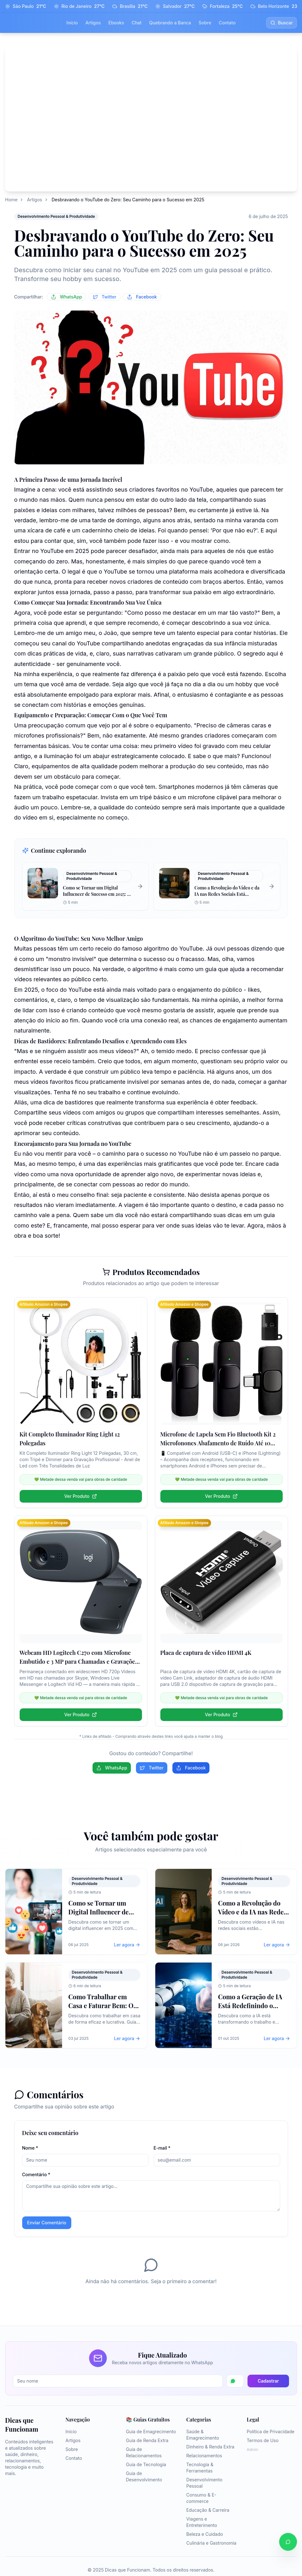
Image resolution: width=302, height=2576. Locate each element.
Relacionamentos (204, 2455)
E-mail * (162, 2148)
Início (72, 22)
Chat (136, 22)
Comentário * (36, 2174)
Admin (252, 2449)
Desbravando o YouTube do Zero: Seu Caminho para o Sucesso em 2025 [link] (128, 199)
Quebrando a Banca (170, 22)
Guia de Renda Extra (147, 2440)
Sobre (205, 22)
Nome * (30, 2148)
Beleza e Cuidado (204, 2534)
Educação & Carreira (207, 2510)
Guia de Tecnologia (146, 2464)
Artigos (93, 22)
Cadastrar (268, 2381)
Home (11, 199)
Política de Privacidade (270, 2431)
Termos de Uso (262, 2440)
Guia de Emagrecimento (151, 2431)
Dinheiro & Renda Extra (210, 2446)
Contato (227, 22)
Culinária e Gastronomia (211, 2543)
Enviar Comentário (46, 2222)
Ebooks (116, 22)
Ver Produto (80, 1496)
